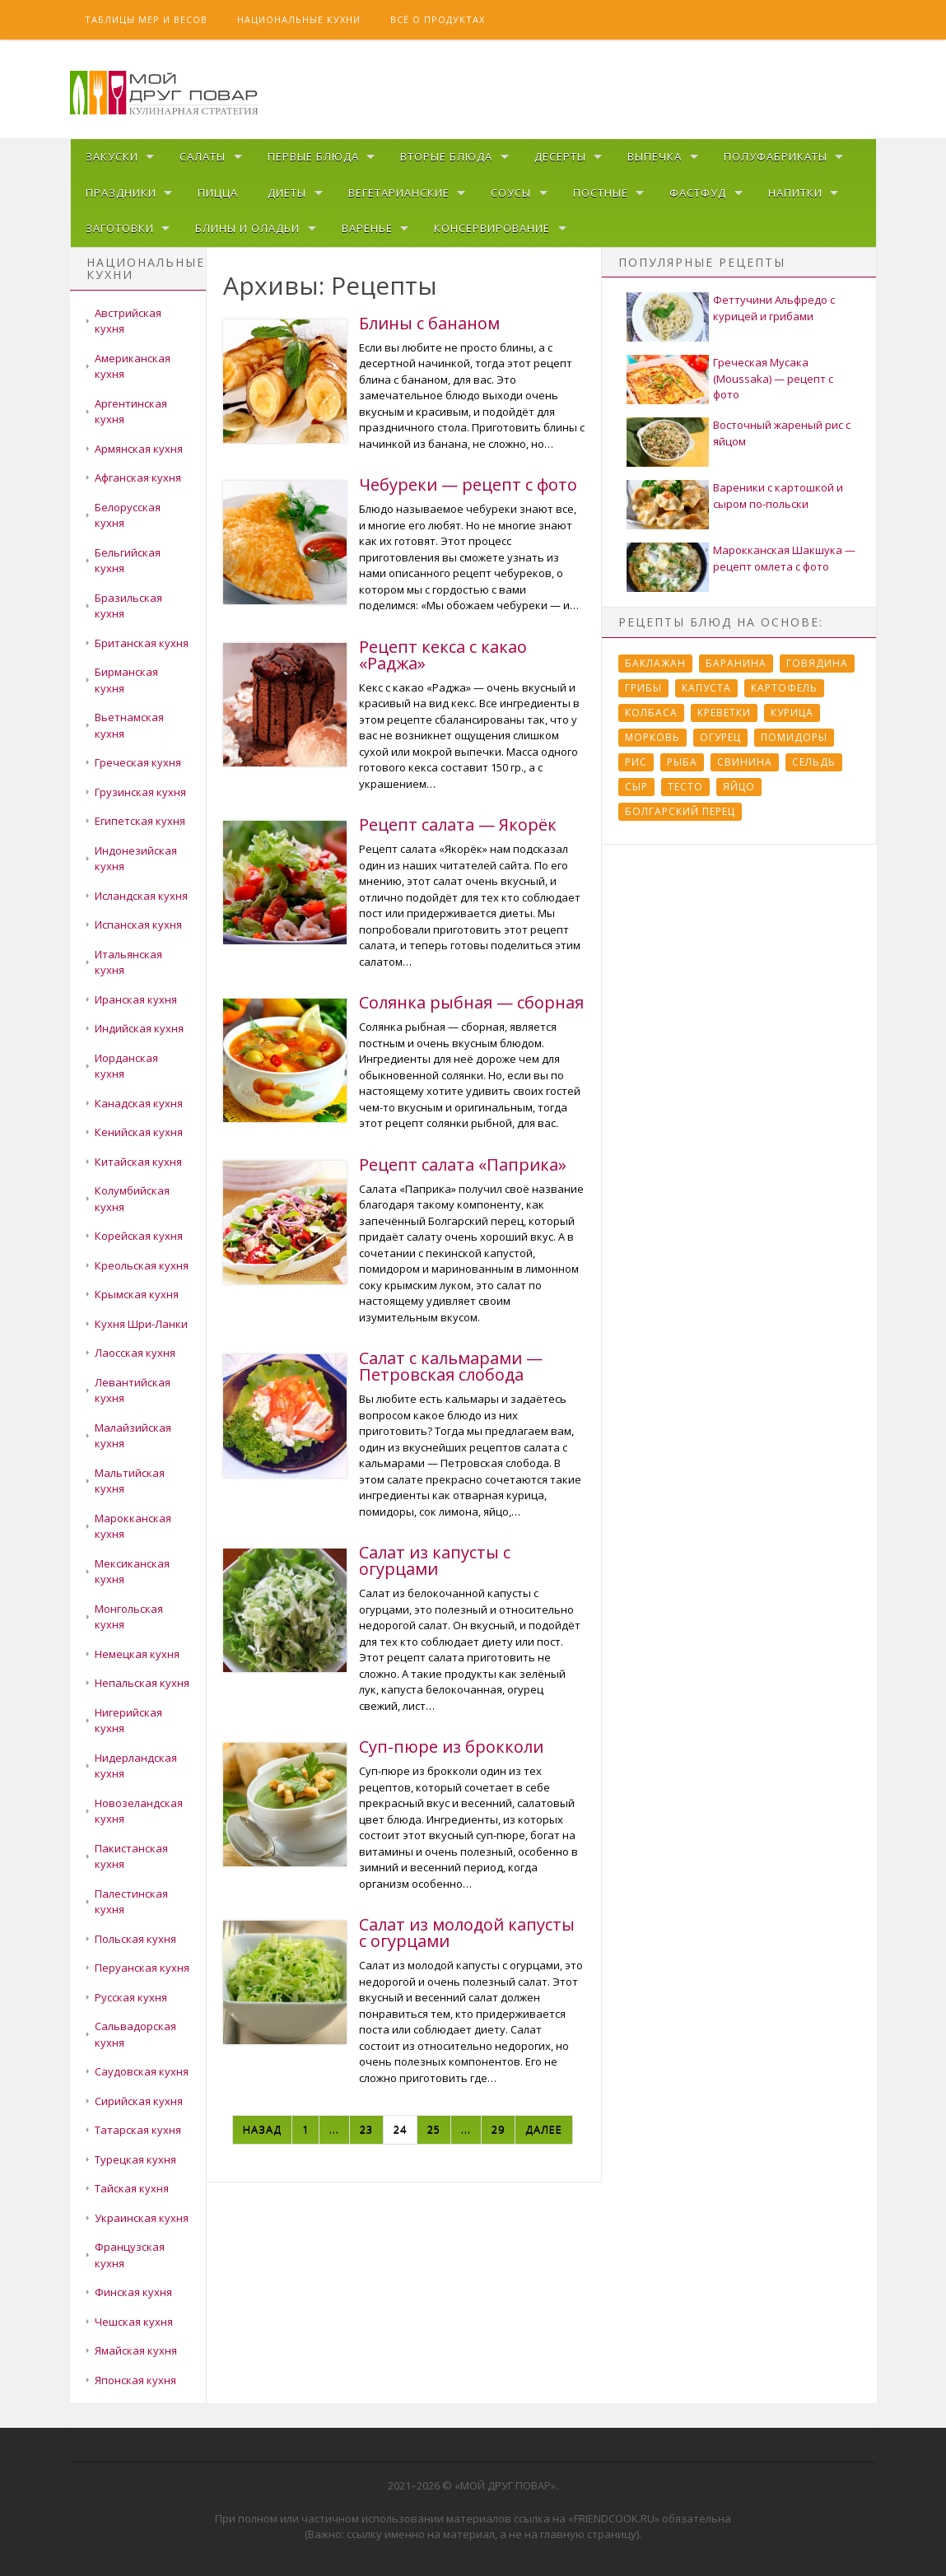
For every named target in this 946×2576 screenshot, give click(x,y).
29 (498, 2129)
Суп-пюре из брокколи (451, 1746)
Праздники (121, 192)
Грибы (643, 688)
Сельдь (814, 762)
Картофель (784, 688)
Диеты (287, 192)
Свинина (744, 762)
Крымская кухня (137, 1294)
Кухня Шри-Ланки (141, 1323)
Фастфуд (697, 192)
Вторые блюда (446, 156)
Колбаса (651, 713)
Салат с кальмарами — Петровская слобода (451, 1366)
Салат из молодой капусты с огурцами (467, 1932)
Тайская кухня (132, 2188)
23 (366, 2129)
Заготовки (120, 228)
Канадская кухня (139, 1103)
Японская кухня (135, 2380)
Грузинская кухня (140, 792)
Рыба (682, 762)
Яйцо (739, 787)
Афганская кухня (138, 477)
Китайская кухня (138, 1161)
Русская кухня (131, 1997)
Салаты (202, 156)
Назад (262, 2129)
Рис (636, 762)
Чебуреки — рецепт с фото (468, 484)
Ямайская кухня (136, 2350)
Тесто (685, 787)
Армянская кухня (139, 448)
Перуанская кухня (142, 1967)
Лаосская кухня (135, 1352)
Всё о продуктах (437, 19)
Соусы (511, 192)
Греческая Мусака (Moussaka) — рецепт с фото (773, 378)
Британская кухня (142, 643)
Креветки (724, 713)
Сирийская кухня (139, 2101)
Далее (543, 2129)
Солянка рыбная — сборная (471, 1002)
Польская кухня (135, 1938)
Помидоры (794, 737)
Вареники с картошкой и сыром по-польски (778, 495)
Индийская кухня (139, 1028)
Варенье (367, 228)
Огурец (720, 737)
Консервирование (492, 228)
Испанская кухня (138, 924)
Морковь (652, 737)
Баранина (736, 663)
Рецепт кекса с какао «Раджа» (443, 655)
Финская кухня (133, 2292)
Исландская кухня (141, 895)
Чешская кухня (134, 2321)
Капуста (706, 688)
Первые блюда (313, 156)
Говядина (817, 663)
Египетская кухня (140, 820)
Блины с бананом (429, 323)
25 (433, 2129)
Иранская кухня (136, 999)
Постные (600, 192)
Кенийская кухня (139, 1132)
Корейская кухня (139, 1235)
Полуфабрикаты (775, 156)
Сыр (636, 787)
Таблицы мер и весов (146, 19)
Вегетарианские (399, 192)
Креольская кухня (142, 1265)
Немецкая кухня (137, 1654)
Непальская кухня (142, 1682)
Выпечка (654, 156)
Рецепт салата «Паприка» (462, 1164)
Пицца (218, 192)
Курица (792, 713)
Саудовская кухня (142, 2071)
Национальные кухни (299, 19)
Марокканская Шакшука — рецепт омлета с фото (784, 558)
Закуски (112, 156)
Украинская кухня (142, 2217)
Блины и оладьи (247, 228)
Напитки (795, 192)
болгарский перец (680, 811)
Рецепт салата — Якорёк (458, 824)
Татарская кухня (138, 2129)
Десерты (560, 156)
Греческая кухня (138, 762)
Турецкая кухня (135, 2159)
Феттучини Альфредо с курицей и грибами (774, 308)
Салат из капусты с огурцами (434, 1560)
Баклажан (655, 663)
